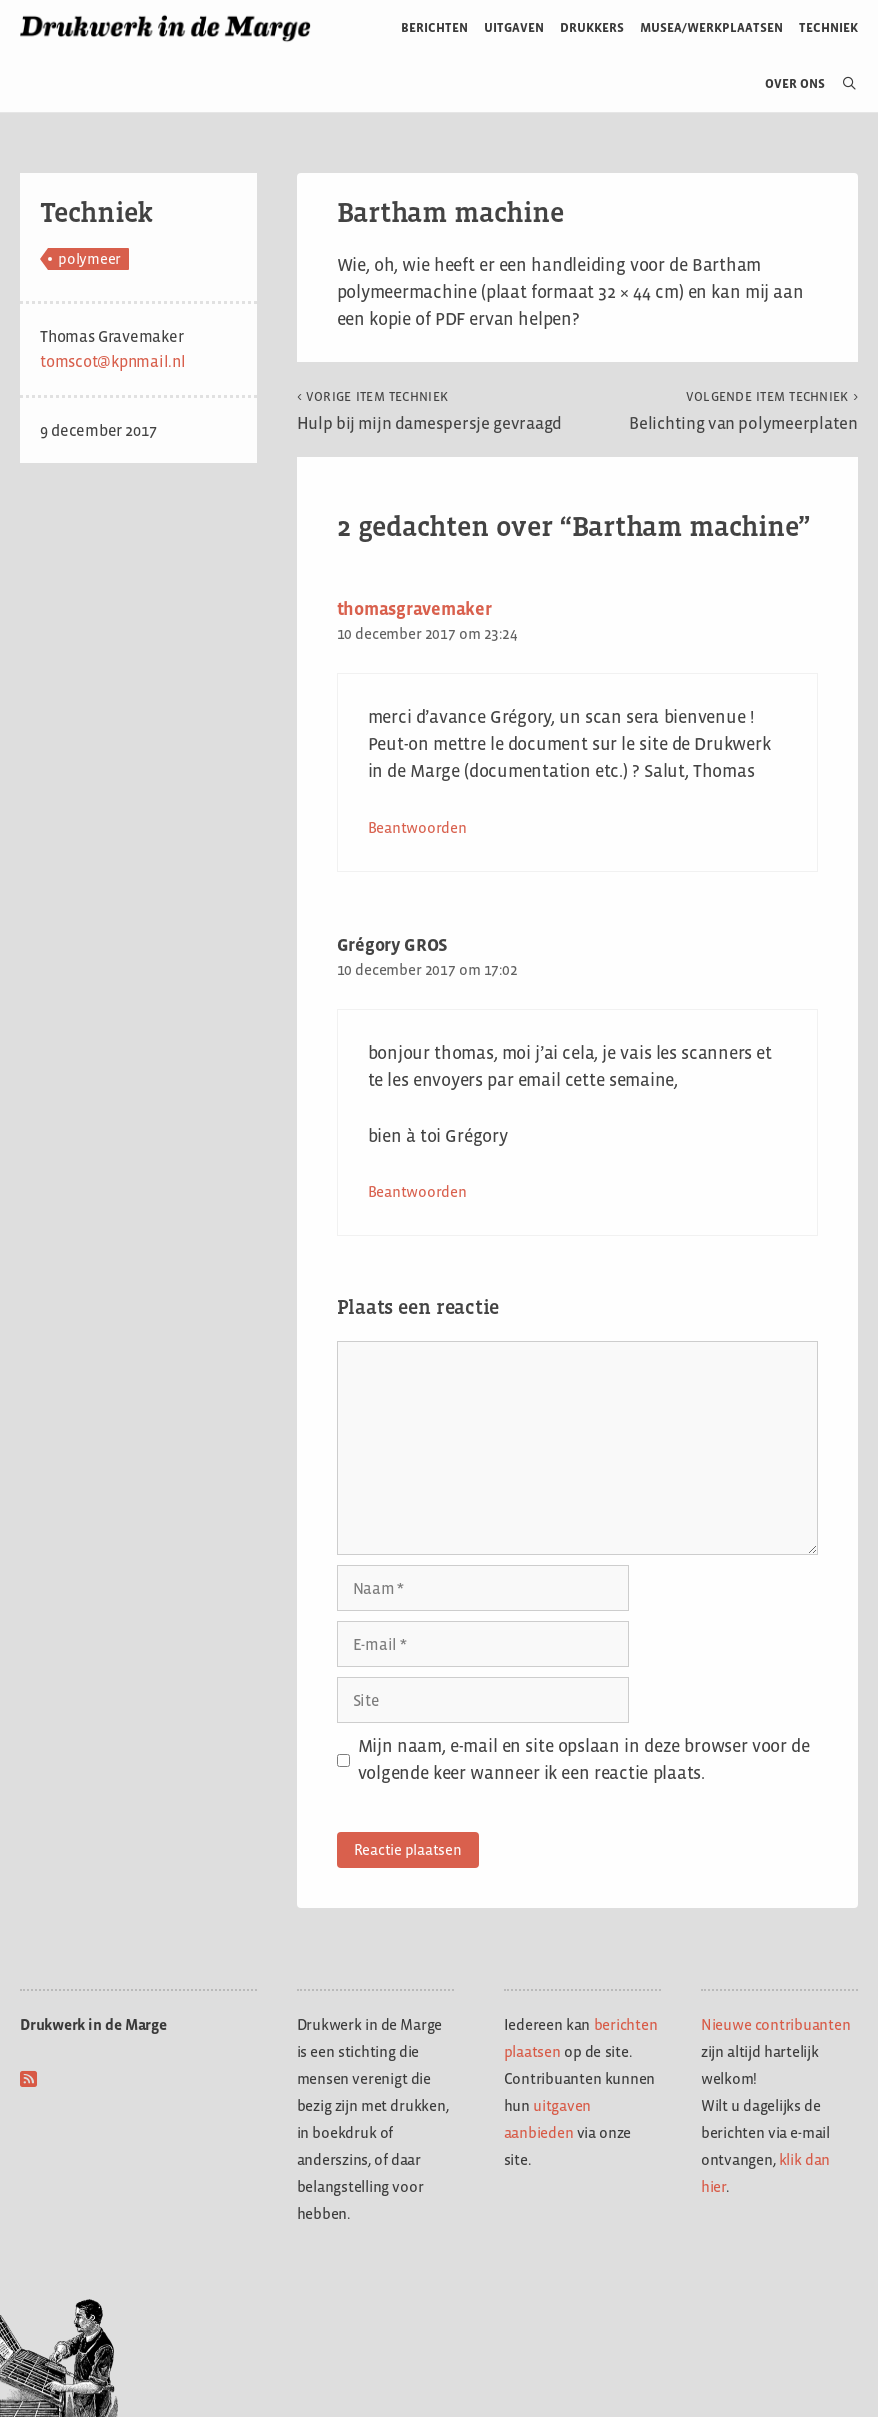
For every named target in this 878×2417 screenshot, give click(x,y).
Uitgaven (514, 27)
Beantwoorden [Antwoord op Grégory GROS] (417, 1191)
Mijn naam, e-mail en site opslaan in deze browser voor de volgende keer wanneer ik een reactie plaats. (584, 1759)
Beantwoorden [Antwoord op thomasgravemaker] (417, 827)
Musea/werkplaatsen (711, 27)
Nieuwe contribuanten (776, 2024)
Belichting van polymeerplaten (743, 411)
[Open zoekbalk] (841, 84)
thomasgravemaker (414, 609)
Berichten (434, 27)
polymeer (89, 258)
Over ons (795, 83)
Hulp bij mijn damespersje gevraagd (430, 411)
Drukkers (592, 27)
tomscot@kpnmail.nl (113, 361)
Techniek (828, 27)
